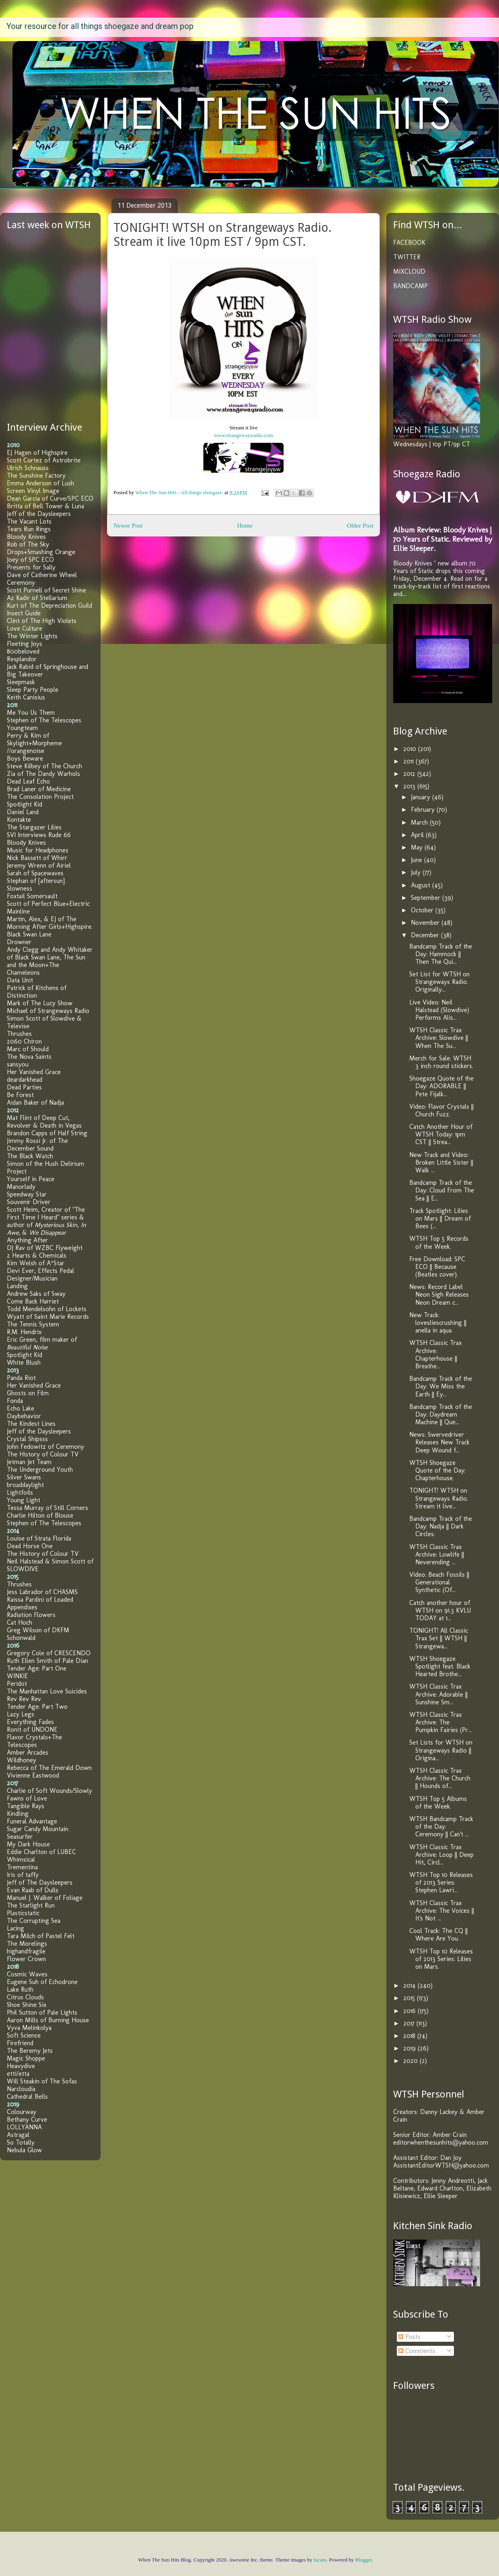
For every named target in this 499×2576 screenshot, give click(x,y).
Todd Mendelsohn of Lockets (47, 1309)
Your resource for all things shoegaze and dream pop (100, 26)
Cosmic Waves (27, 1974)
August (421, 885)
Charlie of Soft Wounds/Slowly (49, 1790)
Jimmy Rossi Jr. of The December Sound (37, 1144)
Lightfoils (20, 1492)
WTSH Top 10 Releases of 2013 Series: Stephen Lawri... (441, 1882)
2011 (409, 761)
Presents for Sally (31, 567)
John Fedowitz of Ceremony (45, 1446)
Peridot (17, 1683)
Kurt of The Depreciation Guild (49, 605)
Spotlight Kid (24, 804)
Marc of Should (28, 1049)
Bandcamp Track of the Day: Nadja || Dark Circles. (440, 1526)
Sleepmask (21, 682)
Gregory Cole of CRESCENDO (49, 1653)
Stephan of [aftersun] (36, 881)
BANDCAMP (410, 286)
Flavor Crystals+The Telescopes (34, 1741)
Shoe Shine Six (26, 2005)
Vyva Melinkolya (29, 2028)
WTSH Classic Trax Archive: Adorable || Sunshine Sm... (438, 1694)
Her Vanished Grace (34, 1072)
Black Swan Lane (29, 934)
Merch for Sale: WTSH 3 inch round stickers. (441, 1062)
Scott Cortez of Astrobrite (43, 460)
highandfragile (26, 1951)
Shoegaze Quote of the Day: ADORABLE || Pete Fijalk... (441, 1086)
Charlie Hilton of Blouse (40, 1515)
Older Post (360, 525)
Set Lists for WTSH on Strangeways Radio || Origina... (440, 1750)
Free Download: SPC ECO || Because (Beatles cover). (437, 1266)
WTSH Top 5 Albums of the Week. (438, 1802)
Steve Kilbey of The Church (44, 766)
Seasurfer (20, 1836)
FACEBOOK (409, 242)
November (426, 922)
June (417, 860)
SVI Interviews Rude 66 (39, 835)
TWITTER (407, 257)
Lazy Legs (20, 1714)
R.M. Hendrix (24, 1332)
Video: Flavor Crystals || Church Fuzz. (441, 1110)
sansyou (18, 1064)
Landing (17, 1286)
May (418, 847)
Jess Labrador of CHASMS (42, 1592)
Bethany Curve (27, 2119)
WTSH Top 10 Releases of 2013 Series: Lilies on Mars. (441, 1958)
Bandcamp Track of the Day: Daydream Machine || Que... (440, 1414)
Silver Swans (24, 1477)
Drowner (19, 942)
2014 (410, 1985)
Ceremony (21, 582)
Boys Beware (25, 758)
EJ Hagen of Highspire (37, 452)
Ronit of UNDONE (32, 1729)
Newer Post (127, 525)
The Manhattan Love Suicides (47, 1691)
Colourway (21, 2112)
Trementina (22, 1867)
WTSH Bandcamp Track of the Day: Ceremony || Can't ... (441, 1826)
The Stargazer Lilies (34, 827)
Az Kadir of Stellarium (37, 598)
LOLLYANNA (24, 2127)
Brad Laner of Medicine (39, 789)
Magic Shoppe (26, 2058)
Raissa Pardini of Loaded (40, 1599)
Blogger (363, 2560)
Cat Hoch (19, 1622)
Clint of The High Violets (41, 621)
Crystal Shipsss (27, 1439)
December (426, 935)
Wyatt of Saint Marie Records (48, 1316)
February (424, 809)
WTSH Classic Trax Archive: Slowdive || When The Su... (438, 1037)
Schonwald (21, 1638)
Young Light (23, 1500)
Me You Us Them (31, 712)
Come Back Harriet (33, 1301)
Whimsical (21, 1859)
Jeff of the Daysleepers (39, 514)
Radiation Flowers (31, 1615)
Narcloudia (21, 2089)
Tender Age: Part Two (37, 1706)
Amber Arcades (27, 1752)
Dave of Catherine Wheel (42, 575)
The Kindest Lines (31, 1423)
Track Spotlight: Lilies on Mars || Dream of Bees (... (440, 1218)
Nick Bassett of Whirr (37, 858)
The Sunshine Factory (36, 475)
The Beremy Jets (30, 2050)
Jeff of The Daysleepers (39, 1882)
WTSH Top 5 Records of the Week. (438, 1242)
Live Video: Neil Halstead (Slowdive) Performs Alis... (439, 1009)
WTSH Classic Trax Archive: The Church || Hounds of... (439, 1778)
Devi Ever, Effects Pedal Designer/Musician (40, 1274)
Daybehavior (24, 1416)
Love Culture (24, 628)
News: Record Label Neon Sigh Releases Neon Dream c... (439, 1294)
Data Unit (20, 980)
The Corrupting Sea (33, 1920)
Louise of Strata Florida (39, 1538)
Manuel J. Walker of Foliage (44, 1898)
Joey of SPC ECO (30, 559)
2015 (410, 1998)
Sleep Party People (32, 689)
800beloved (23, 651)
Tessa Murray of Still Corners (47, 1508)
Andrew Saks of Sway (36, 1293)
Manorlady (21, 1186)
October (423, 910)
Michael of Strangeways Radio (48, 1011)
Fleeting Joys (24, 644)
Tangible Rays (25, 1806)
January (421, 797)
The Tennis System (33, 1324)
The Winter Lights (32, 636)
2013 (410, 786)
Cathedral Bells (27, 2096)
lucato (319, 2560)
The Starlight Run (31, 1905)
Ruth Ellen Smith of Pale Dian (47, 1660)
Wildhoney (21, 1760)
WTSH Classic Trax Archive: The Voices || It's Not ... (441, 1910)
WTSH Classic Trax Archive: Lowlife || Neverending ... (436, 1554)
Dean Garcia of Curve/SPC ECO (50, 498)
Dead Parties (24, 1087)
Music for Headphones (37, 850)
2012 (410, 774)
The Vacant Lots (29, 521)
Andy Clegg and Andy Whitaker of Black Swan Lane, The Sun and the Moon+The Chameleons (50, 961)
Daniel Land (23, 812)
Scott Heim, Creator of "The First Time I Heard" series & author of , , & (46, 1221)
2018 (410, 2036)
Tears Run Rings (29, 529)
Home (244, 525)
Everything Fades (30, 1722)
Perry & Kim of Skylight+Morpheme (34, 739)
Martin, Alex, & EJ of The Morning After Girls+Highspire (49, 922)
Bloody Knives (26, 536)
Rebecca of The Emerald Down (49, 1768)
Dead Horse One (30, 1546)
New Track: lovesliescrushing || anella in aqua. (437, 1322)
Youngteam (22, 728)
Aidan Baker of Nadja (35, 1102)
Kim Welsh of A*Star (35, 1263)
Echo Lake (20, 1408)
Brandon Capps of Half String (47, 1133)
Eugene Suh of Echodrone (42, 1982)
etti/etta (18, 2073)
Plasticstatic (23, 1913)
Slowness (19, 888)
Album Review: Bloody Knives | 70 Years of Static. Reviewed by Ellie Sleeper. (442, 539)
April (418, 835)
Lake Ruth (20, 1989)
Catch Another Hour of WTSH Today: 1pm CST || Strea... (440, 1134)
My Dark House (28, 1844)
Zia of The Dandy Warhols (43, 774)
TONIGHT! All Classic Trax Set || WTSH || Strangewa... (438, 1638)
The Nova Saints (29, 1056)
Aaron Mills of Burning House (48, 2020)
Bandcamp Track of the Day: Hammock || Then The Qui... (440, 954)
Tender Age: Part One (36, 1668)
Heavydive (21, 2066)
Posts (409, 2337)
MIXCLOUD (409, 271)
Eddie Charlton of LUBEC (41, 1852)
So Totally (21, 2142)
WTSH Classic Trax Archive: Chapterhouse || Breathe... (435, 1354)
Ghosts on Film (28, 1393)
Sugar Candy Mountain (37, 1829)
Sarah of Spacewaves (35, 873)
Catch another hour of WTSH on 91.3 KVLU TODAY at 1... (440, 1610)
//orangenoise (25, 751)
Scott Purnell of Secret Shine (46, 590)
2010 (410, 749)
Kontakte (19, 819)
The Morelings (27, 1943)
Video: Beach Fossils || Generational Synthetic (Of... (439, 1582)
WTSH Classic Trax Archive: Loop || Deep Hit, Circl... (441, 1854)
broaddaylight (25, 1485)
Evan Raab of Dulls (32, 1890)
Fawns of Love (27, 1798)
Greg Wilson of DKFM (38, 1630)
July (417, 872)
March (420, 822)
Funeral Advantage (32, 1821)
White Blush (24, 1362)
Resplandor (22, 659)
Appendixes (22, 1607)
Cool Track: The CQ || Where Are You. (438, 1934)
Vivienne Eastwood (33, 1775)
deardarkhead (24, 1079)
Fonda (15, 1401)
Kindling (18, 1813)
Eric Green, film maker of (42, 1343)
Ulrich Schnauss (28, 468)
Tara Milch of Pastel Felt (40, 1936)
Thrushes (19, 1033)
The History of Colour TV (42, 1454)
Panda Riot (21, 1378)
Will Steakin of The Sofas (42, 2081)
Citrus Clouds (25, 1997)
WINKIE (17, 1676)
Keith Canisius (26, 697)
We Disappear (47, 1232)
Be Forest (20, 1095)
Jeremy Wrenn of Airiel (39, 865)
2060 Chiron (24, 1041)
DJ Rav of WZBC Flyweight (44, 1248)
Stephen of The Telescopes (44, 720)
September (426, 897)
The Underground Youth (40, 1469)
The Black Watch (30, 1156)
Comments (416, 2351)
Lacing (15, 1928)
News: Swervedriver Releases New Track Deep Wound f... (439, 1442)
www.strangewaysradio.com (243, 435)
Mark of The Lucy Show (39, 1003)
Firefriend (20, 2043)
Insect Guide (24, 613)
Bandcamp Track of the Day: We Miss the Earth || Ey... (440, 1386)
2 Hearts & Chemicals (36, 1255)
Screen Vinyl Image (33, 491)
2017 (410, 2023)
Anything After (27, 1240)
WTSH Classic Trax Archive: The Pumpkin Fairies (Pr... (440, 1722)
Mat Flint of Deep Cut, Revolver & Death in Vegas (44, 1121)
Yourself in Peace (30, 1179)
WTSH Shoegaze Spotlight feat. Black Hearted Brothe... (439, 1666)
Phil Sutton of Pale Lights (42, 2012)
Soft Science (24, 2035)
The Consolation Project (40, 796)
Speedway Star (27, 1194)
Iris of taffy (23, 1875)
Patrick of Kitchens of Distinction (36, 991)
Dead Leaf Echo (28, 781)
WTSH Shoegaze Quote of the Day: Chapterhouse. (437, 1470)
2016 (410, 2011)
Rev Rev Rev (24, 1699)
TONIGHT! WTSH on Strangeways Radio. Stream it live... (438, 1498)
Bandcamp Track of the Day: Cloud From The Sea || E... (441, 1190)
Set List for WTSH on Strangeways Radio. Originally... (439, 981)
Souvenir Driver (28, 1202)
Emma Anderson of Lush (40, 483)
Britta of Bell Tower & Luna (45, 506)
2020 (411, 2061)
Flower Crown (26, 1959)
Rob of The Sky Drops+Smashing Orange (41, 548)
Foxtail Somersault (32, 896)
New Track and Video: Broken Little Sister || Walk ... (441, 1162)
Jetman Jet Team (29, 1462)
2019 (410, 2048)
